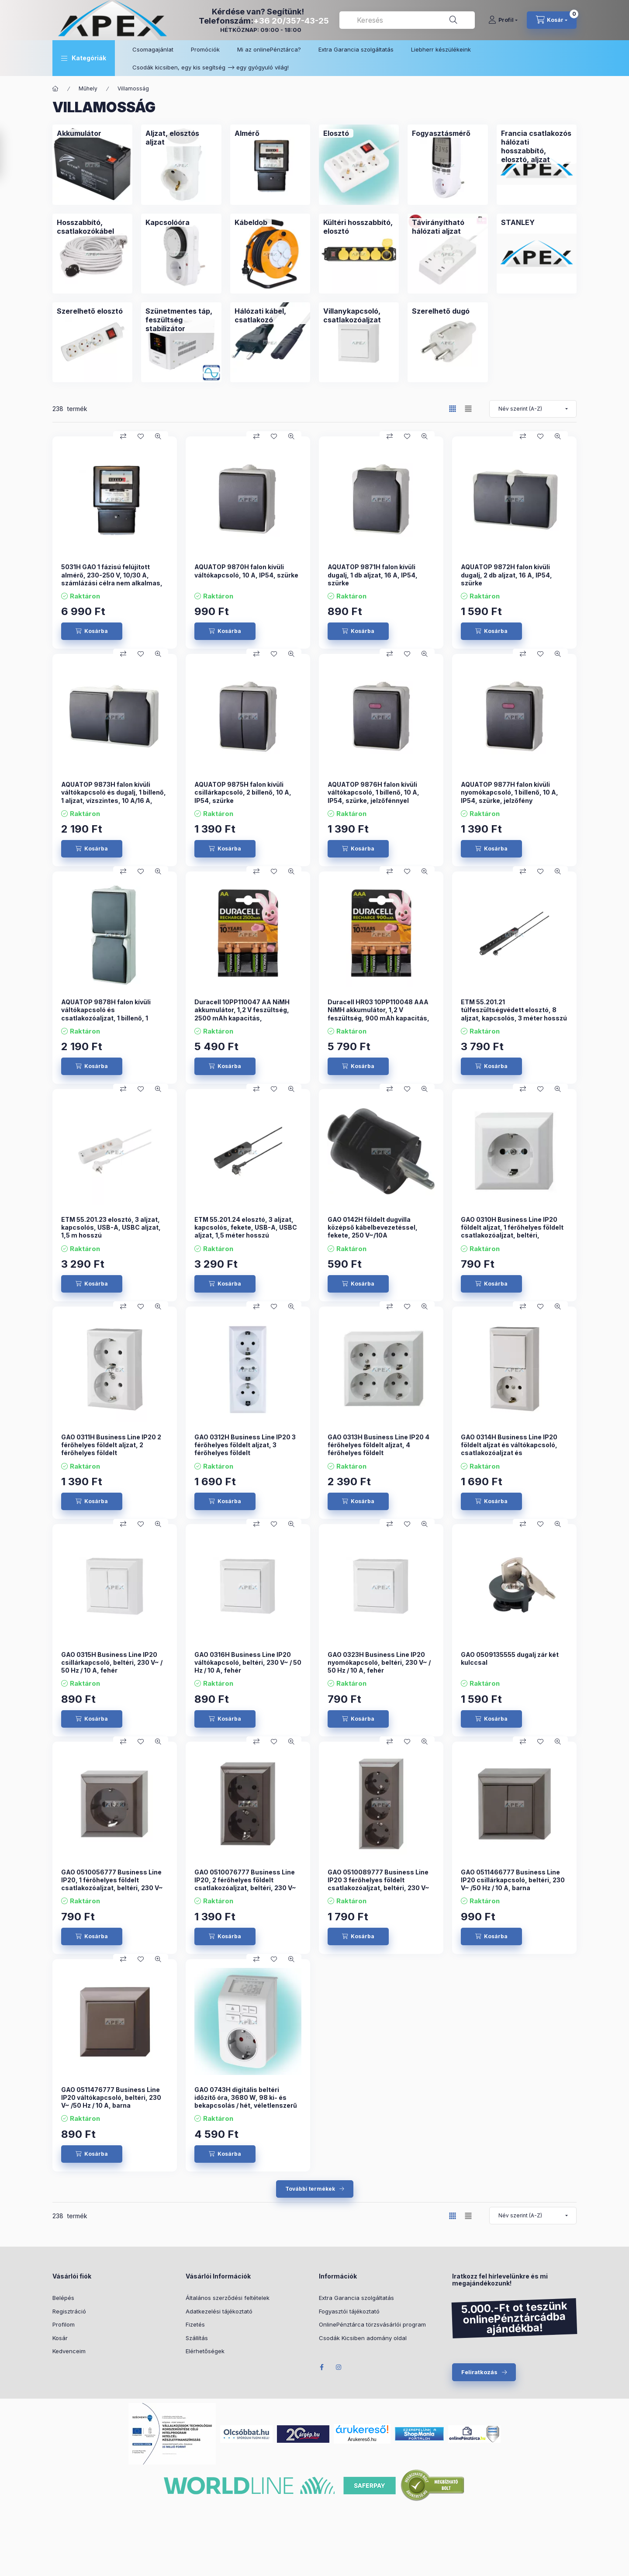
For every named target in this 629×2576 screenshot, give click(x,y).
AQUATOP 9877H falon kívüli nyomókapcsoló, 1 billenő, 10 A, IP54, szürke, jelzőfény (509, 792)
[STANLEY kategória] (518, 222)
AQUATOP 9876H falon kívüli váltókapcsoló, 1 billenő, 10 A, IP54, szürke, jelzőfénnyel (373, 792)
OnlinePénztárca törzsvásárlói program (372, 2324)
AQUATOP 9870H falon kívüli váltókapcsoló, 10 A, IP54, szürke (246, 570)
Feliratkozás (479, 2372)
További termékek (310, 2188)
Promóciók (205, 49)
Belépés (63, 2297)
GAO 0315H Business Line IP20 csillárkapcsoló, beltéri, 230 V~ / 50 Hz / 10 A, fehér (111, 1662)
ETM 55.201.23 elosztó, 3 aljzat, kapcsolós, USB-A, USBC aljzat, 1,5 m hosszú (111, 1227)
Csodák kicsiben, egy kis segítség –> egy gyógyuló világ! (210, 67)
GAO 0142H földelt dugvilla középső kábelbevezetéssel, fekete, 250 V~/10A (373, 1227)
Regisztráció (69, 2311)
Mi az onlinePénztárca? (269, 49)
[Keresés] (453, 20)
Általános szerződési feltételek (228, 2297)
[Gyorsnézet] (158, 436)
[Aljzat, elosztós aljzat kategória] (181, 137)
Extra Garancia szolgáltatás (356, 49)
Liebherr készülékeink (441, 49)
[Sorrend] (533, 409)
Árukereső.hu (362, 2439)
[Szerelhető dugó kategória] (441, 311)
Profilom (63, 2324)
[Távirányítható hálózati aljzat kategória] (447, 226)
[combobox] (407, 20)
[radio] (468, 408)
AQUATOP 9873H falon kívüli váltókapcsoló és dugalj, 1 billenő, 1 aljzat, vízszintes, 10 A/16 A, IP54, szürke (113, 796)
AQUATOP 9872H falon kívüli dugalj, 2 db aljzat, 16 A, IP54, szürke (506, 574)
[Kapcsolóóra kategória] (167, 222)
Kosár (60, 2337)
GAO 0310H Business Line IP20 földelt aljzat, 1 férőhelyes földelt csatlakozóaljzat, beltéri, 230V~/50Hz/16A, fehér (512, 1231)
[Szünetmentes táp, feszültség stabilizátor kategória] (181, 320)
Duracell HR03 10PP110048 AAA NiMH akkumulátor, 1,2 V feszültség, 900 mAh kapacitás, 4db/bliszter (378, 1014)
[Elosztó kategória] (336, 133)
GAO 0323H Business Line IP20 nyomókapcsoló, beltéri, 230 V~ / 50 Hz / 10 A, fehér (379, 1662)
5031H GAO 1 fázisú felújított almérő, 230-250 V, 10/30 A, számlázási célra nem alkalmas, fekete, (111, 579)
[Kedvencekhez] (140, 436)
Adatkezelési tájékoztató (219, 2311)
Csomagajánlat (152, 49)
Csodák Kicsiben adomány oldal (363, 2337)
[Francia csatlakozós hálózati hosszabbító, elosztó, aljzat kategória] (536, 146)
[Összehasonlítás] (123, 436)
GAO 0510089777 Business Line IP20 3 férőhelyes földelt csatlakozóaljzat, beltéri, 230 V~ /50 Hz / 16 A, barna (378, 1884)
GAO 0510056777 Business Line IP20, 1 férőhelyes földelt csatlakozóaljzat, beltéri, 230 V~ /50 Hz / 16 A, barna (112, 1884)
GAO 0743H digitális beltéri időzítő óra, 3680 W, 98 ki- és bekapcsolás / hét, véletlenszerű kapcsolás (245, 2101)
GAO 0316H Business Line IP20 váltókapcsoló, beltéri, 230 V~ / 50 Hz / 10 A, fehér (247, 1662)
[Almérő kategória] (247, 133)
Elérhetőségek (205, 2351)
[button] (83, 58)
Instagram (339, 2367)
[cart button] (552, 20)
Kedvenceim (69, 2351)
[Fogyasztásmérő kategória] (441, 133)
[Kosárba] (91, 631)
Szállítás (197, 2337)
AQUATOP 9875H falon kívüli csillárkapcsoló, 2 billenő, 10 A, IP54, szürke (242, 792)
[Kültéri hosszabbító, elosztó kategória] (358, 226)
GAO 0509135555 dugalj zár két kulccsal (510, 1658)
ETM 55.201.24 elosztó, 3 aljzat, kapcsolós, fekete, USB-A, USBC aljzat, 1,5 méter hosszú (245, 1227)
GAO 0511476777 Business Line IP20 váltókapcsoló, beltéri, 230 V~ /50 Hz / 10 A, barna (111, 2097)
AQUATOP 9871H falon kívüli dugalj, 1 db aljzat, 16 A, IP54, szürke (373, 574)
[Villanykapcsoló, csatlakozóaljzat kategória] (358, 315)
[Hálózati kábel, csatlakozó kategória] (270, 315)
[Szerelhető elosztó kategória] (90, 311)
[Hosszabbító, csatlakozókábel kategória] (92, 226)
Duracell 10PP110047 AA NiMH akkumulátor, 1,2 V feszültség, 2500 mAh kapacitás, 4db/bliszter (242, 1014)
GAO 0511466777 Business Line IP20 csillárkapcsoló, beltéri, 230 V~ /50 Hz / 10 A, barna (513, 1879)
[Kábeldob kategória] (251, 222)
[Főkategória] (55, 89)
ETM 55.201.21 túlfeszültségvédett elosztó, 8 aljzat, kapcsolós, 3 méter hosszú (514, 1009)
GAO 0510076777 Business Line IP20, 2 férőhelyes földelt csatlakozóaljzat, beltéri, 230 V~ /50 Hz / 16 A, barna (245, 1884)
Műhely (88, 88)
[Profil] (503, 20)
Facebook (321, 2367)
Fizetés (195, 2324)
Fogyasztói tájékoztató (349, 2311)
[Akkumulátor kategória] (79, 133)
